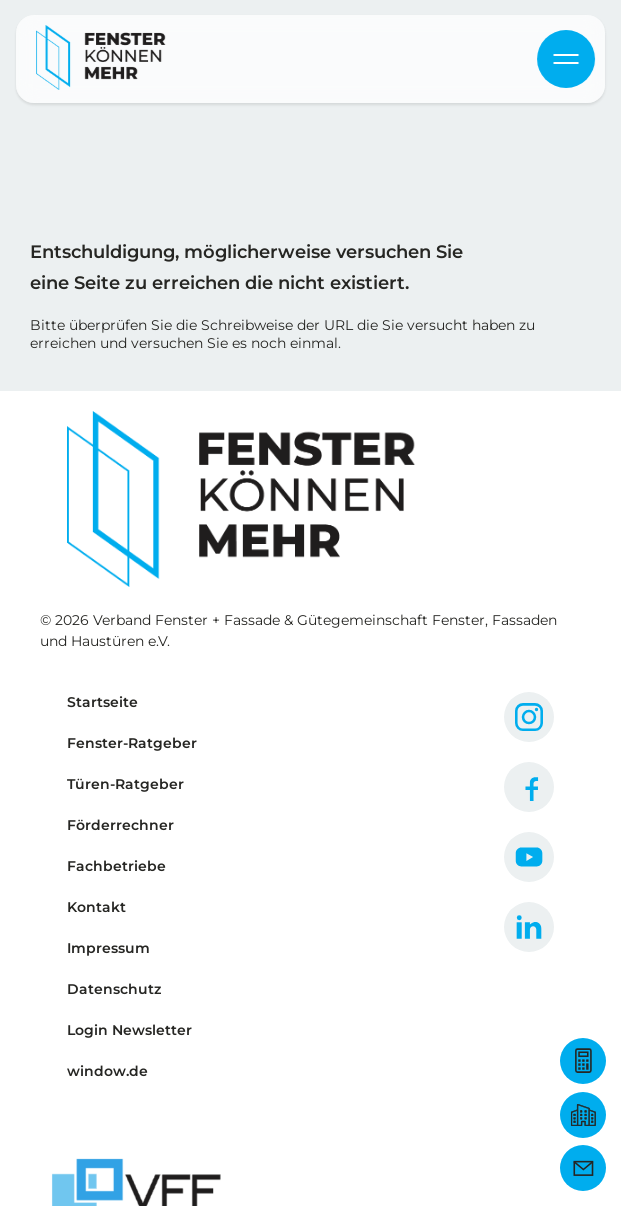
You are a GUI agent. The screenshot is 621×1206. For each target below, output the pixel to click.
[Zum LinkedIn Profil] (529, 927)
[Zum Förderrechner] (583, 1061)
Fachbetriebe (116, 866)
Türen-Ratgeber (125, 784)
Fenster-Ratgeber (132, 743)
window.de (107, 1071)
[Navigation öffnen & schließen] (566, 59)
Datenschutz (114, 989)
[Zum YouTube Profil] (529, 857)
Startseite (102, 702)
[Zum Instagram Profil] (529, 717)
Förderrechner (120, 825)
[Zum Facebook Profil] (529, 787)
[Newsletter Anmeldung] (583, 1168)
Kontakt (96, 907)
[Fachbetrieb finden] (583, 1115)
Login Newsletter (129, 1030)
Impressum (108, 948)
